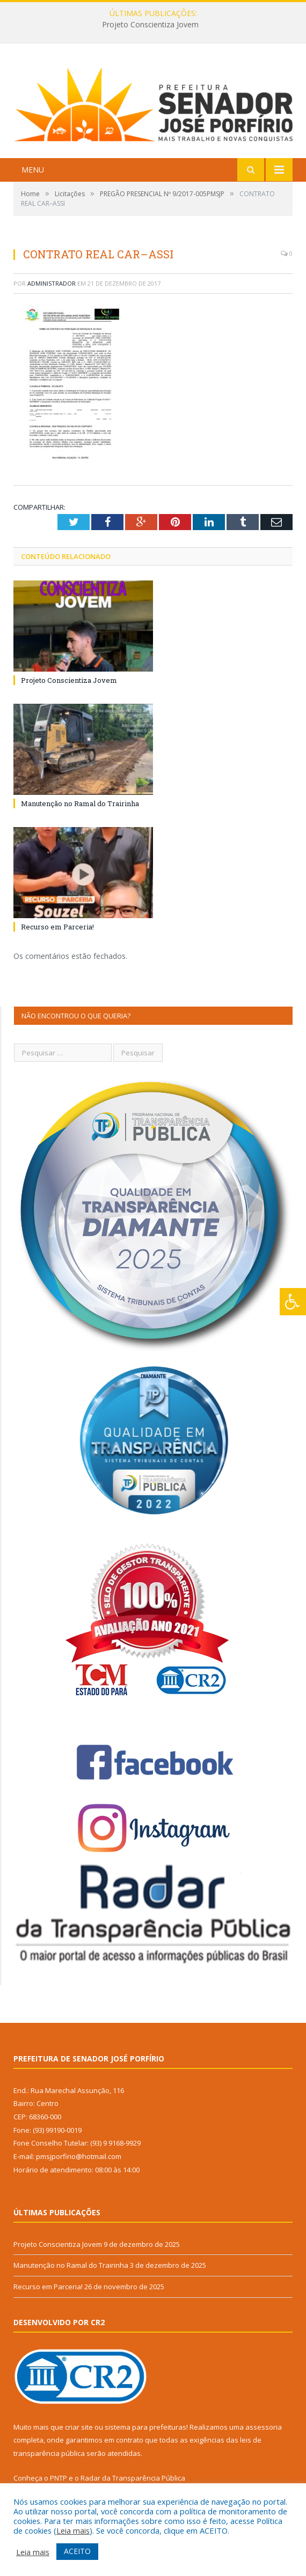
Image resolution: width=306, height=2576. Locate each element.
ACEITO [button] (77, 2551)
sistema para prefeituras (145, 2427)
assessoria (263, 2427)
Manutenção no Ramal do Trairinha (80, 803)
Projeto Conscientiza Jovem (150, 24)
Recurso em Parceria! (57, 927)
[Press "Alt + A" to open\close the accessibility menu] (293, 1301)
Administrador (51, 283)
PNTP (58, 2478)
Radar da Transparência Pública (133, 2478)
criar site (79, 2427)
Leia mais (73, 2530)
